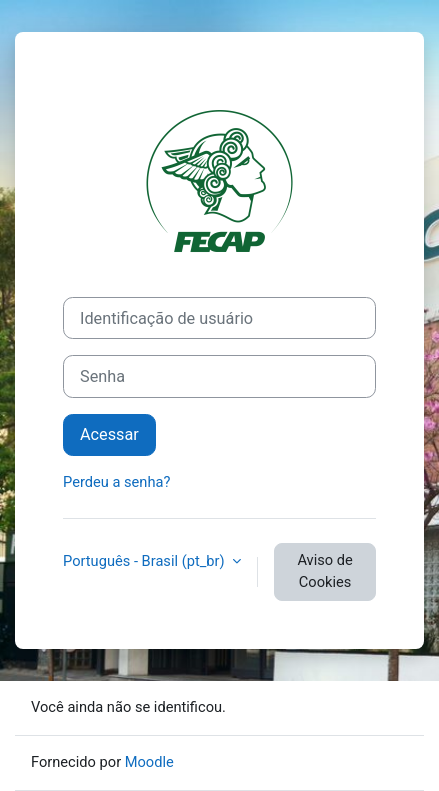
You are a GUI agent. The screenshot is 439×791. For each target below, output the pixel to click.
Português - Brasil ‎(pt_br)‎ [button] (145, 561)
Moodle (149, 762)
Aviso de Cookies (324, 571)
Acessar (109, 434)
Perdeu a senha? (116, 482)
